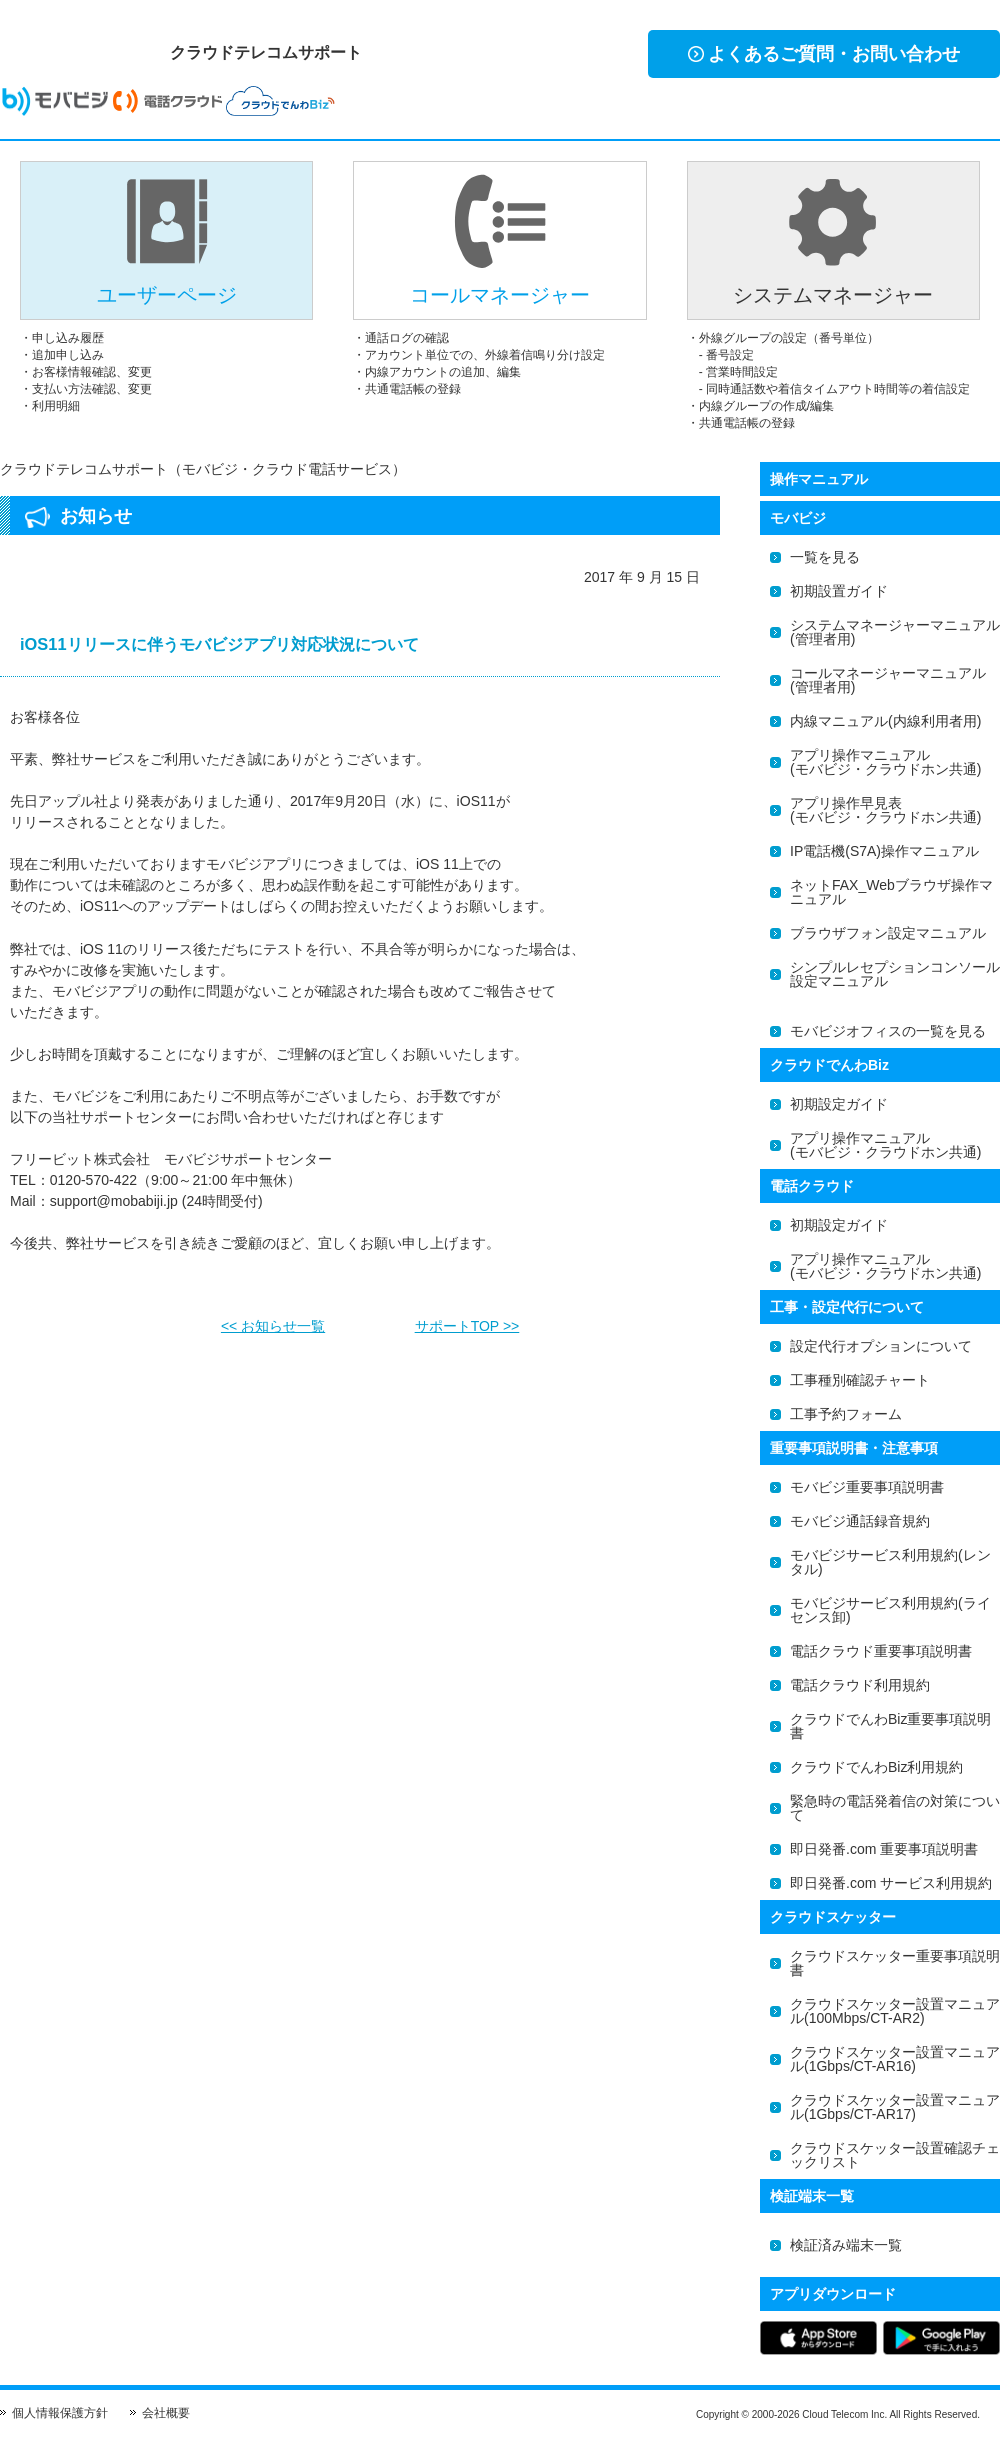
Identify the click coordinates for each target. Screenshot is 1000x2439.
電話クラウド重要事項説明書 (881, 1651)
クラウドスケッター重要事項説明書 (895, 1963)
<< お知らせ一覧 (273, 1320)
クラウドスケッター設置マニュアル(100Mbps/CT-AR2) (895, 2011)
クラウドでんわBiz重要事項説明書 (890, 1726)
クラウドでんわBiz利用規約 (876, 1767)
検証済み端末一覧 (846, 2245)
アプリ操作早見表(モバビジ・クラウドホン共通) (885, 810)
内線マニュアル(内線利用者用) (885, 721)
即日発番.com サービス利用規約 (891, 1883)
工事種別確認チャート (860, 1380)
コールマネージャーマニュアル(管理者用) (888, 680)
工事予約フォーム (846, 1414)
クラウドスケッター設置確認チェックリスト (895, 2155)
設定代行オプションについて (881, 1346)
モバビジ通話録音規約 (860, 1521)
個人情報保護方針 (60, 2413)
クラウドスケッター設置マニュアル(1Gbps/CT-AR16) (895, 2059)
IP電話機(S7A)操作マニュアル (884, 851)
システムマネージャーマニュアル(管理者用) (895, 632)
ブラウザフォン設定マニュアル (888, 933)
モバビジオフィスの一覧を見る (888, 1031)
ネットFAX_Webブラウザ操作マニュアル (891, 892)
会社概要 (166, 2413)
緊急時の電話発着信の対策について (895, 1808)
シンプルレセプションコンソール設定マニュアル (895, 974)
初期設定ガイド (839, 1104)
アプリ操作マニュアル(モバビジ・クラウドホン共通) (885, 762)
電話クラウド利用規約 (860, 1685)
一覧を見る (825, 557)
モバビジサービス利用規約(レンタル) (890, 1562)
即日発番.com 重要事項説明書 (884, 1849)
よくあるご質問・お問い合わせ (824, 54)
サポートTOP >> (467, 1320)
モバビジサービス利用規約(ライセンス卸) (890, 1610)
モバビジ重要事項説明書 (867, 1487)
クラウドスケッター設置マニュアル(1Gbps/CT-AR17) (895, 2107)
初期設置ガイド (839, 591)
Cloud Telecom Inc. (844, 2414)
